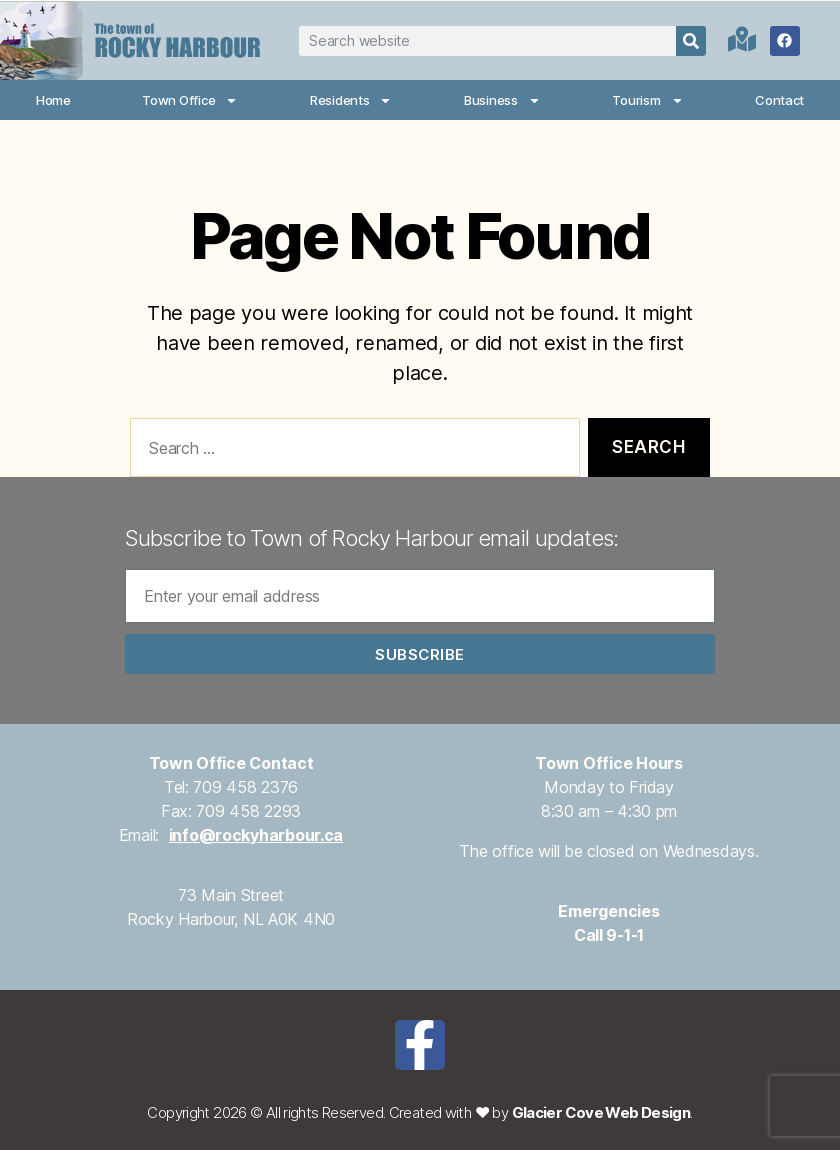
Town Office (190, 100)
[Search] (691, 41)
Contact (779, 100)
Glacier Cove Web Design (601, 1112)
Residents (351, 100)
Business (502, 100)
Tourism (647, 100)
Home (53, 100)
